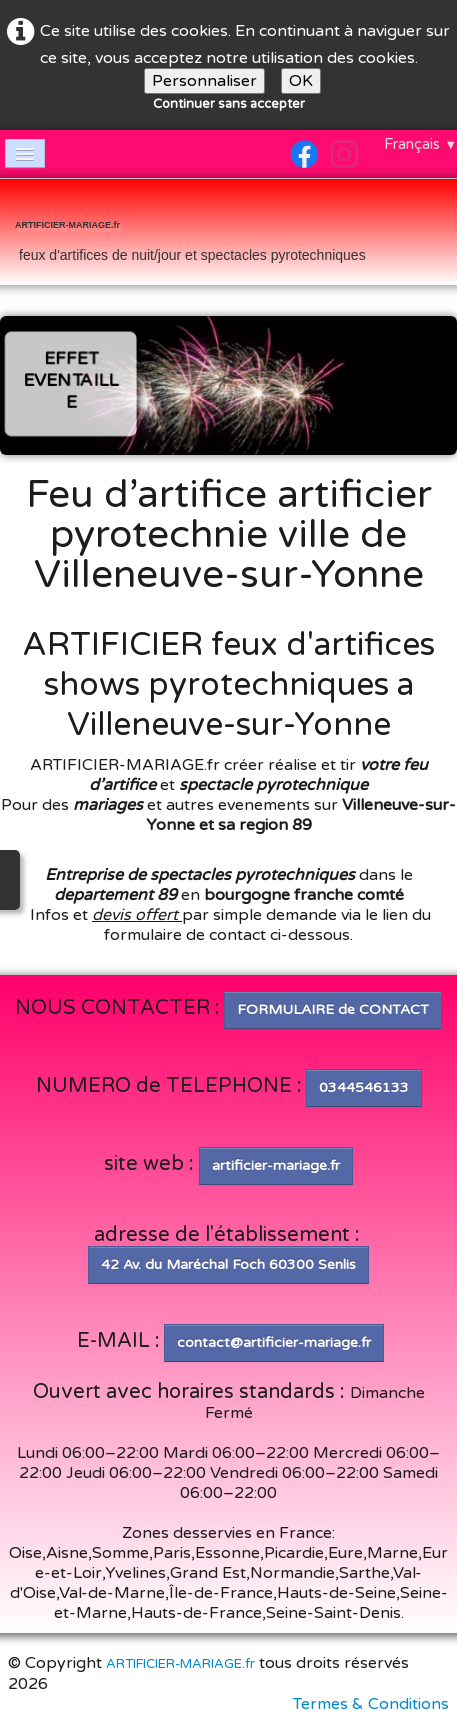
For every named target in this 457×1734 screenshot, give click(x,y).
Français (420, 144)
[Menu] (25, 153)
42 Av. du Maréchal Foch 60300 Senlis (228, 1264)
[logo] (190, 234)
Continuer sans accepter (229, 104)
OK (301, 81)
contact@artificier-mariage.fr (274, 1342)
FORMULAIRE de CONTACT (333, 1009)
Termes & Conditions (371, 1704)
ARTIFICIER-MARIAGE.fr (180, 1664)
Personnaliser (204, 81)
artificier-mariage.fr (276, 1165)
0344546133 (364, 1087)
